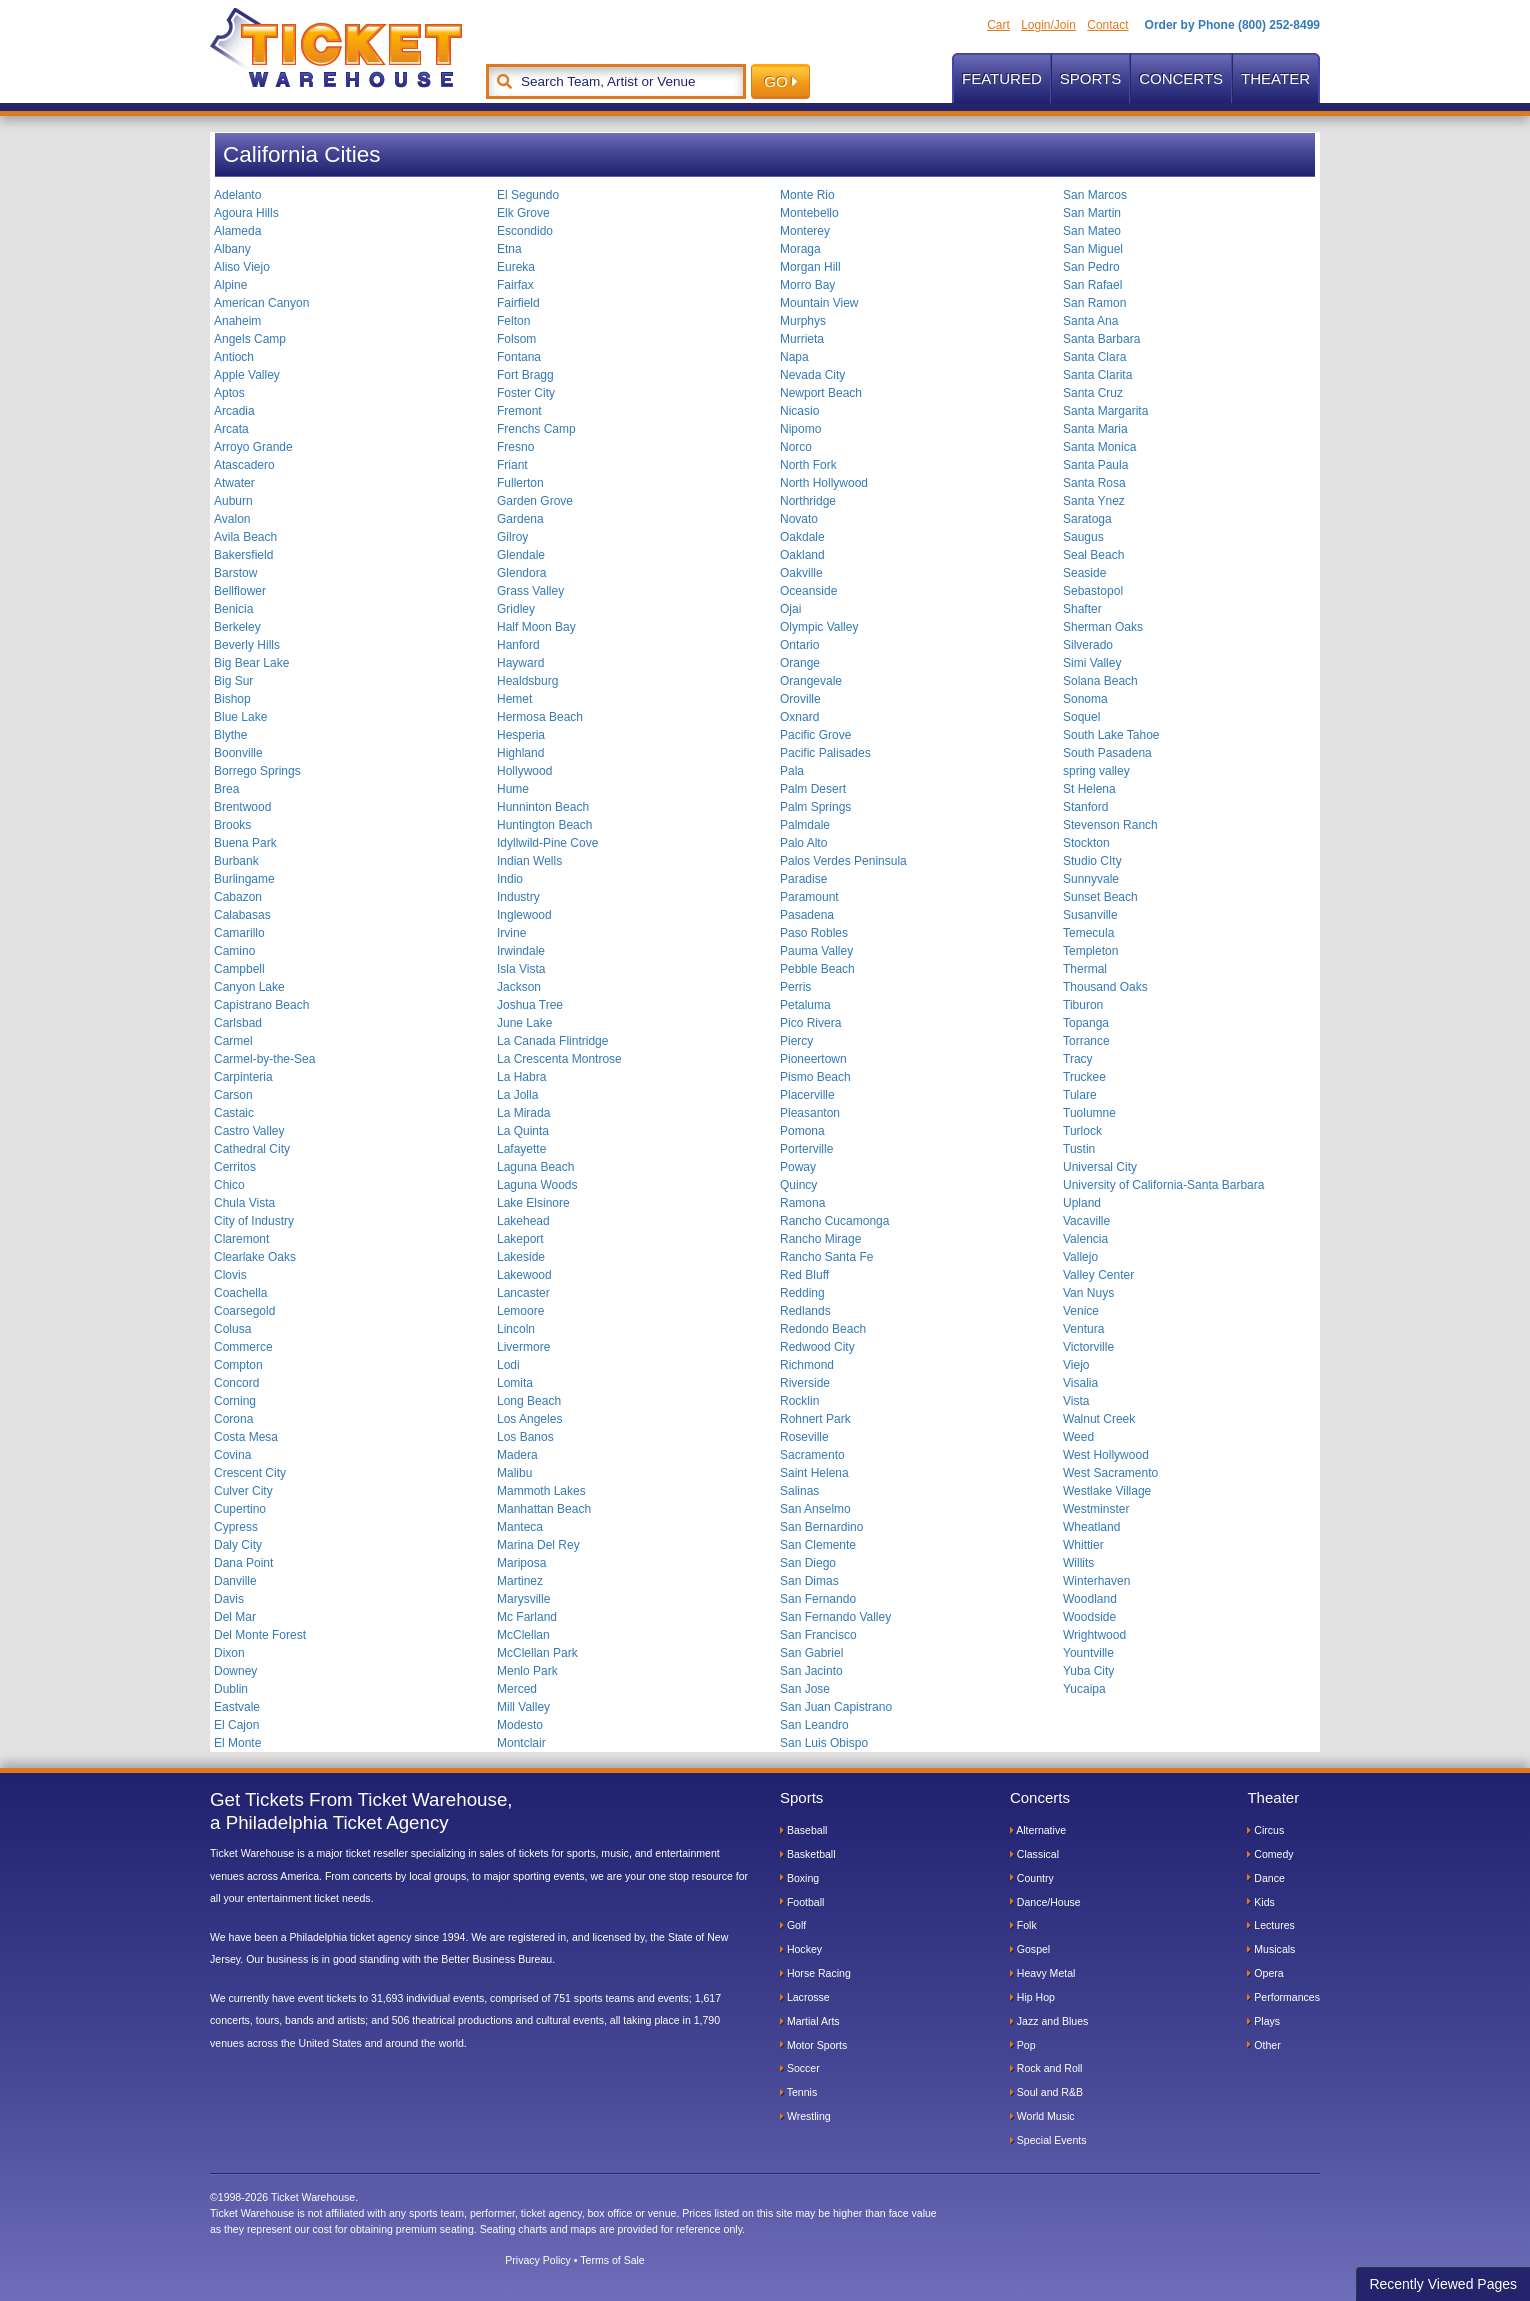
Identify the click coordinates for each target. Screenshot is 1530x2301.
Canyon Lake (249, 987)
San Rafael (1092, 285)
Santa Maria (1095, 429)
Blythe (230, 735)
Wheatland (1091, 1527)
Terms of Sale (612, 2260)
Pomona (802, 1131)
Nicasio (799, 411)
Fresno (515, 447)
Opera (1265, 1973)
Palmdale (805, 825)
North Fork (808, 465)
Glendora (521, 573)
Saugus (1083, 537)
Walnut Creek (1099, 1419)
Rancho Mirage (820, 1239)
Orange (800, 663)
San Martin (1092, 213)
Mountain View (819, 303)
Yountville (1088, 1653)
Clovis (230, 1275)
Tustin (1079, 1149)
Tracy (1078, 1059)
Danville (235, 1581)
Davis (229, 1599)
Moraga (800, 249)
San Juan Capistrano (836, 1707)
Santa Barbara (1101, 339)
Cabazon (238, 897)
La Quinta (523, 1131)
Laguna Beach (535, 1167)
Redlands (805, 1311)
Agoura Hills (246, 213)
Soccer (800, 2068)
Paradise (803, 879)
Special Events (1048, 2140)
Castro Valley (249, 1131)
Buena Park (245, 843)
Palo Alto (803, 843)
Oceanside (808, 591)
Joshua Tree (530, 1005)
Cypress (236, 1527)
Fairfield (518, 303)
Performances (1283, 1997)
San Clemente (818, 1545)
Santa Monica (1099, 447)
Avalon (232, 519)
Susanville (1090, 915)
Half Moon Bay (536, 627)
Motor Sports (813, 2045)
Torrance (1086, 1041)
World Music (1042, 2116)
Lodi (508, 1365)
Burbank (236, 861)
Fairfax (515, 285)
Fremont (519, 411)
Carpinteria (243, 1077)
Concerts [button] (1181, 78)
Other (1263, 2045)
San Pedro (1091, 267)
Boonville (238, 753)
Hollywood (524, 771)
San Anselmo (815, 1509)
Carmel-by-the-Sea (264, 1059)
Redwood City (817, 1347)
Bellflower (240, 591)
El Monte (237, 1743)
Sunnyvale (1091, 879)
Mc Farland (527, 1617)
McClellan (523, 1635)
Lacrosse (805, 1997)
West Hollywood (1106, 1455)
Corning (235, 1401)
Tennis (798, 2092)
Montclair (521, 1743)
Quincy (798, 1185)
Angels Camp (250, 339)
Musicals (1271, 1949)
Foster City (526, 393)
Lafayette (521, 1149)
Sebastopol (1093, 591)
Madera (517, 1455)
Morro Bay (807, 285)
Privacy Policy (538, 2260)
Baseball (803, 1830)
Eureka (516, 267)
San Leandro (814, 1725)
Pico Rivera (810, 1023)
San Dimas (809, 1581)
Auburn (233, 501)
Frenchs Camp (536, 429)
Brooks (232, 825)
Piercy (796, 1041)
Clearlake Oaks (255, 1257)
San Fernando (818, 1599)
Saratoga (1087, 519)
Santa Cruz (1093, 393)
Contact (1107, 25)
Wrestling (805, 2116)
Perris (795, 987)
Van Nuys (1088, 1293)
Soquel (1081, 717)
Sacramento (812, 1455)
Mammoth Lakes (541, 1491)
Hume (513, 789)
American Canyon (261, 303)
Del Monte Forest (260, 1635)
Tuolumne (1089, 1113)
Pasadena (807, 915)
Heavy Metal (1043, 1973)
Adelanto (237, 195)
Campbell (239, 969)
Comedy (1270, 1854)
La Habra (521, 1077)
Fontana (519, 357)
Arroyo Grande (253, 447)
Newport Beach (821, 393)
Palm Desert (813, 789)
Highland (520, 753)
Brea (226, 789)
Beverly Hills (247, 645)
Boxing (799, 1878)
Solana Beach (1100, 681)
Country (1032, 1878)
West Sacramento (1110, 1473)
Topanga (1086, 1023)
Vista (1076, 1401)
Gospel (1030, 1949)
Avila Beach (245, 537)
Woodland (1090, 1599)
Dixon (229, 1653)
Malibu (514, 1473)
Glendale (521, 555)
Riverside (805, 1383)
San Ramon (1094, 303)
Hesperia (521, 735)
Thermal (1085, 969)
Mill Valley (523, 1707)
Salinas (799, 1491)
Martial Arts (810, 2021)
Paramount (809, 897)
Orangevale (811, 681)
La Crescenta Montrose (559, 1059)
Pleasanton (810, 1113)
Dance (1265, 1878)
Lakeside (521, 1257)
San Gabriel (811, 1653)
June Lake (524, 1023)
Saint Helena (814, 1473)
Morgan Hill (810, 267)
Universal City (1100, 1167)
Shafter (1082, 609)
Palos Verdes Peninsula (843, 861)
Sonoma (1085, 699)
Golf (793, 1925)
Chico (229, 1185)
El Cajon (236, 1725)
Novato (799, 519)
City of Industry (254, 1221)
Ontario (799, 645)
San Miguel (1093, 249)
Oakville (801, 573)
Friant (512, 465)
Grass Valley (530, 591)
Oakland (802, 555)
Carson (233, 1095)
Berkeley (237, 627)
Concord (236, 1383)
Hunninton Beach (543, 807)
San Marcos (1095, 195)
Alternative (1038, 1830)
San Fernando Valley (835, 1617)
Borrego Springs (257, 771)
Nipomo (800, 429)
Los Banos (525, 1437)
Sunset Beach (1100, 897)
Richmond (807, 1365)
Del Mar (235, 1617)
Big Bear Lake (251, 663)
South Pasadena (1107, 753)
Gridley (516, 609)
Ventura (1083, 1329)
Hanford (518, 645)
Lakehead (523, 1221)
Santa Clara (1094, 357)
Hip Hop (1032, 1997)
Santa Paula (1095, 465)
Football (802, 1902)
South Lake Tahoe (1111, 735)
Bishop (232, 699)
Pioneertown (813, 1059)
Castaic (234, 1113)
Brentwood (242, 807)
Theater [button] (1275, 78)
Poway (798, 1167)
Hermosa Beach (540, 717)
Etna (509, 249)
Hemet (514, 699)
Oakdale (802, 537)
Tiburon (1083, 1005)
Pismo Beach (815, 1077)
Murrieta (802, 339)
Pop (1023, 2045)
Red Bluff (804, 1275)
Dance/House (1045, 1902)
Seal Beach (1093, 555)
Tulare (1080, 1095)
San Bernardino (821, 1527)
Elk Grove (523, 213)
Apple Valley (247, 375)
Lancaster (523, 1293)
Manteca (520, 1527)
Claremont (241, 1239)
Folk (1023, 1925)
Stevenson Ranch (1110, 825)
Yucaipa (1084, 1689)
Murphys (803, 321)
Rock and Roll (1046, 2068)
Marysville (523, 1599)
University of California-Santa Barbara (1163, 1185)
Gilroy (512, 537)
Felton (513, 321)
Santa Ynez (1094, 501)
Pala (792, 771)
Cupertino (240, 1509)
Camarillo (239, 933)
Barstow (235, 573)
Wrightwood (1094, 1635)
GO (780, 81)
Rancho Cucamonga (834, 1221)
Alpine (230, 285)
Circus (1265, 1830)
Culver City (243, 1491)
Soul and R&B (1046, 2092)
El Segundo (528, 195)
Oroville (800, 699)
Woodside (1089, 1617)
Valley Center (1098, 1275)
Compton (238, 1365)
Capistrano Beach (261, 1005)
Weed (1078, 1437)
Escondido (525, 231)
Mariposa (521, 1563)
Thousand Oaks (1105, 987)
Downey (235, 1671)
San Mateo (1092, 231)
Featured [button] (1002, 78)
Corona (233, 1419)
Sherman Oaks (1103, 627)
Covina (232, 1455)
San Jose (805, 1689)
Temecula (1088, 933)
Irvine (511, 933)
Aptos (229, 393)
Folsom (516, 339)
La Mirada (523, 1113)
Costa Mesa (246, 1437)
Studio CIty (1092, 861)
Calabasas (242, 915)
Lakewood (524, 1275)
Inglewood (524, 915)
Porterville (806, 1149)
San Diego (808, 1563)
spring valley (1096, 771)
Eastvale (237, 1707)
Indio (510, 879)
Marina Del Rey (538, 1545)
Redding (802, 1293)
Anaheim (237, 321)
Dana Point (243, 1563)
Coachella (240, 1293)
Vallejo (1080, 1257)
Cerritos (235, 1167)
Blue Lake (240, 717)
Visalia (1080, 1383)
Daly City (238, 1545)
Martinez (520, 1581)
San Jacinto (811, 1671)
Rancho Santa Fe (826, 1257)
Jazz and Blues (1049, 2021)
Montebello (809, 213)
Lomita (515, 1383)
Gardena (520, 519)
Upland (1082, 1203)
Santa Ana (1090, 321)
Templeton (1090, 951)
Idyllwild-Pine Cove (547, 843)
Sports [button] (1090, 78)
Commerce (243, 1347)
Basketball (808, 1854)
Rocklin (799, 1401)
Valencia (1085, 1239)
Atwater (234, 483)
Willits (1078, 1563)
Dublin (231, 1689)
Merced (517, 1689)
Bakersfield (243, 555)
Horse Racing (815, 1973)
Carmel (233, 1041)
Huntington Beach (544, 825)
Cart (998, 25)
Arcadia (234, 411)
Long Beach (529, 1401)
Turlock (1082, 1131)
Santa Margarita (1105, 411)
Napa (794, 357)
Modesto (520, 1725)
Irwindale (521, 951)
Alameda (237, 231)
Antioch (234, 357)
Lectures (1270, 1925)
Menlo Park (527, 1671)
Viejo (1076, 1365)
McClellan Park (537, 1653)
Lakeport (520, 1239)
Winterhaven (1096, 1581)
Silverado (1088, 645)
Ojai (790, 609)
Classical (1034, 1854)
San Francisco (818, 1635)
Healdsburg (527, 681)
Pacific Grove (815, 735)
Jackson (519, 987)
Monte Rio (807, 195)
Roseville (804, 1437)
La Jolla (517, 1095)
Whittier (1083, 1545)
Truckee (1084, 1077)
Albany (232, 249)
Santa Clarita (1097, 375)
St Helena (1089, 789)
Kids (1260, 1902)
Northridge (808, 501)
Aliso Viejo (242, 267)
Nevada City (812, 375)
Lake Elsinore (533, 1203)
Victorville (1088, 1347)
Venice (1081, 1311)
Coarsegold (244, 1311)
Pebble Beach (817, 969)
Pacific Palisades (825, 753)
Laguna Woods (537, 1185)
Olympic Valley (819, 627)
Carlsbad (238, 1023)
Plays (1263, 2021)
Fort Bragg (525, 375)
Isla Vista (521, 969)
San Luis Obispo (824, 1743)
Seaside (1084, 573)
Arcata (231, 429)
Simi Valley (1092, 663)
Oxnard (799, 717)
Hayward (520, 663)
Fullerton (520, 483)
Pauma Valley (816, 951)
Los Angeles (529, 1419)
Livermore (523, 1347)
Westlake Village (1107, 1491)
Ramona (802, 1203)
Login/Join (1048, 25)
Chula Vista (244, 1203)
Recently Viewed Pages (1443, 2284)
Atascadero (244, 465)
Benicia (233, 609)
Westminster (1096, 1509)
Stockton (1086, 843)
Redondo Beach (823, 1329)
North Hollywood (824, 483)
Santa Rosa (1094, 483)
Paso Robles (814, 933)
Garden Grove (535, 501)
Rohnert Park (815, 1419)
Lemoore (520, 1311)
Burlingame (244, 879)
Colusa (232, 1329)
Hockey (801, 1949)
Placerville (807, 1095)
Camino (234, 951)
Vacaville (1086, 1221)
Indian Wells (529, 861)
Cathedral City (252, 1149)
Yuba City (1088, 1671)
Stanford (1085, 807)
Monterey (805, 231)
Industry (518, 897)
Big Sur (233, 681)
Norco (796, 447)
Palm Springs (815, 807)
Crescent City (250, 1473)
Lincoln (516, 1329)
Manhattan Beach (544, 1509)
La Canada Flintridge (552, 1041)
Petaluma (805, 1005)
